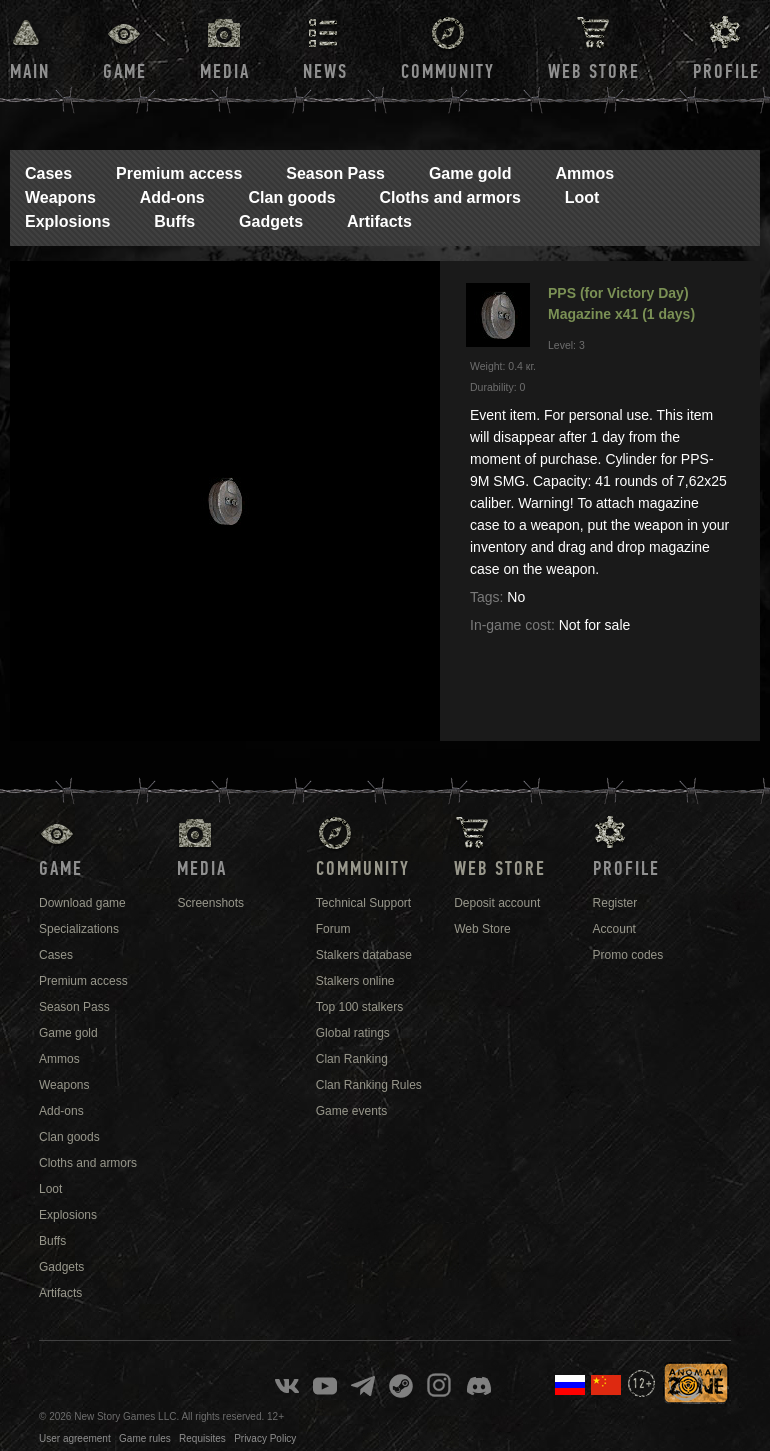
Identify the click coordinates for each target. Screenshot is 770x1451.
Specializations (79, 929)
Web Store (594, 72)
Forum (333, 929)
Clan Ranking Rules (369, 1085)
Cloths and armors (449, 197)
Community (448, 72)
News (325, 72)
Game (125, 72)
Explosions (67, 221)
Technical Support (363, 903)
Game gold (470, 173)
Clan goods (291, 197)
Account (614, 929)
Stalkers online (355, 981)
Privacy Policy (265, 1438)
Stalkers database (364, 955)
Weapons (60, 197)
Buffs (174, 221)
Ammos (584, 173)
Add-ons (172, 197)
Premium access (179, 173)
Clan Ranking (352, 1059)
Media (225, 72)
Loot (582, 197)
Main (30, 72)
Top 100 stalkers (359, 1007)
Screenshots (210, 903)
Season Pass (335, 173)
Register (615, 903)
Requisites (202, 1438)
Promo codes (628, 955)
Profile (726, 72)
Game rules (145, 1438)
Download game (82, 903)
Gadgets (271, 221)
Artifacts (379, 221)
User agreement (75, 1438)
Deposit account (497, 903)
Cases (48, 173)
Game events (351, 1111)
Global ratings (353, 1033)
